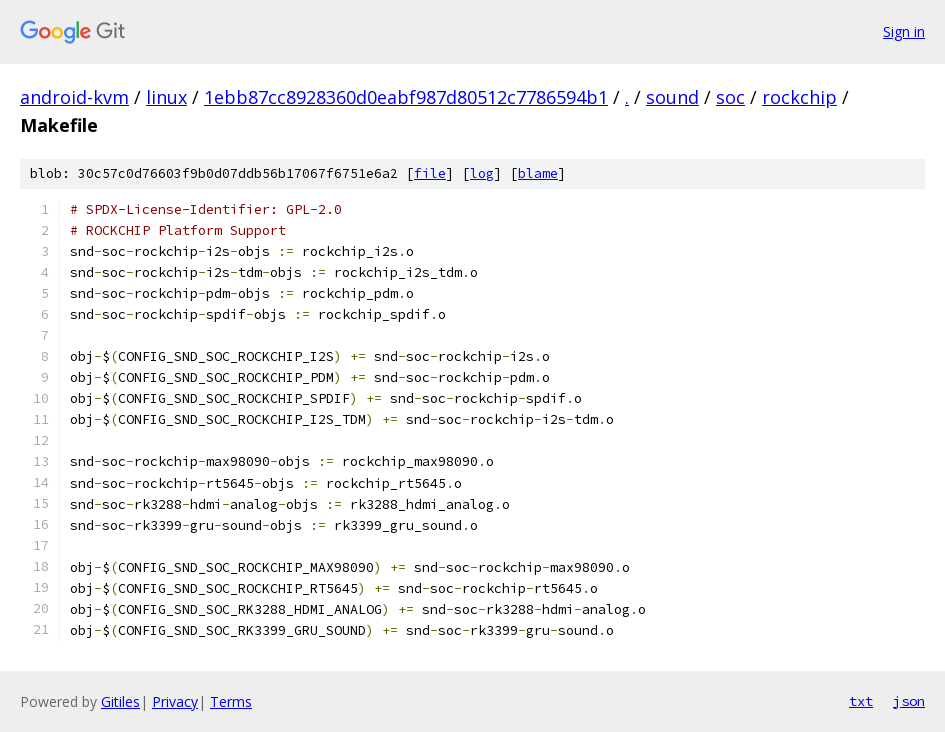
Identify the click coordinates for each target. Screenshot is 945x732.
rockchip (799, 97)
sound (672, 97)
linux (166, 97)
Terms (231, 701)
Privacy (175, 701)
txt (861, 701)
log (482, 173)
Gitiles (120, 701)
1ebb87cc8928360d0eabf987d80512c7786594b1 (406, 97)
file (430, 173)
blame (538, 173)
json (909, 701)
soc (730, 97)
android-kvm (74, 97)
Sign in (904, 31)
